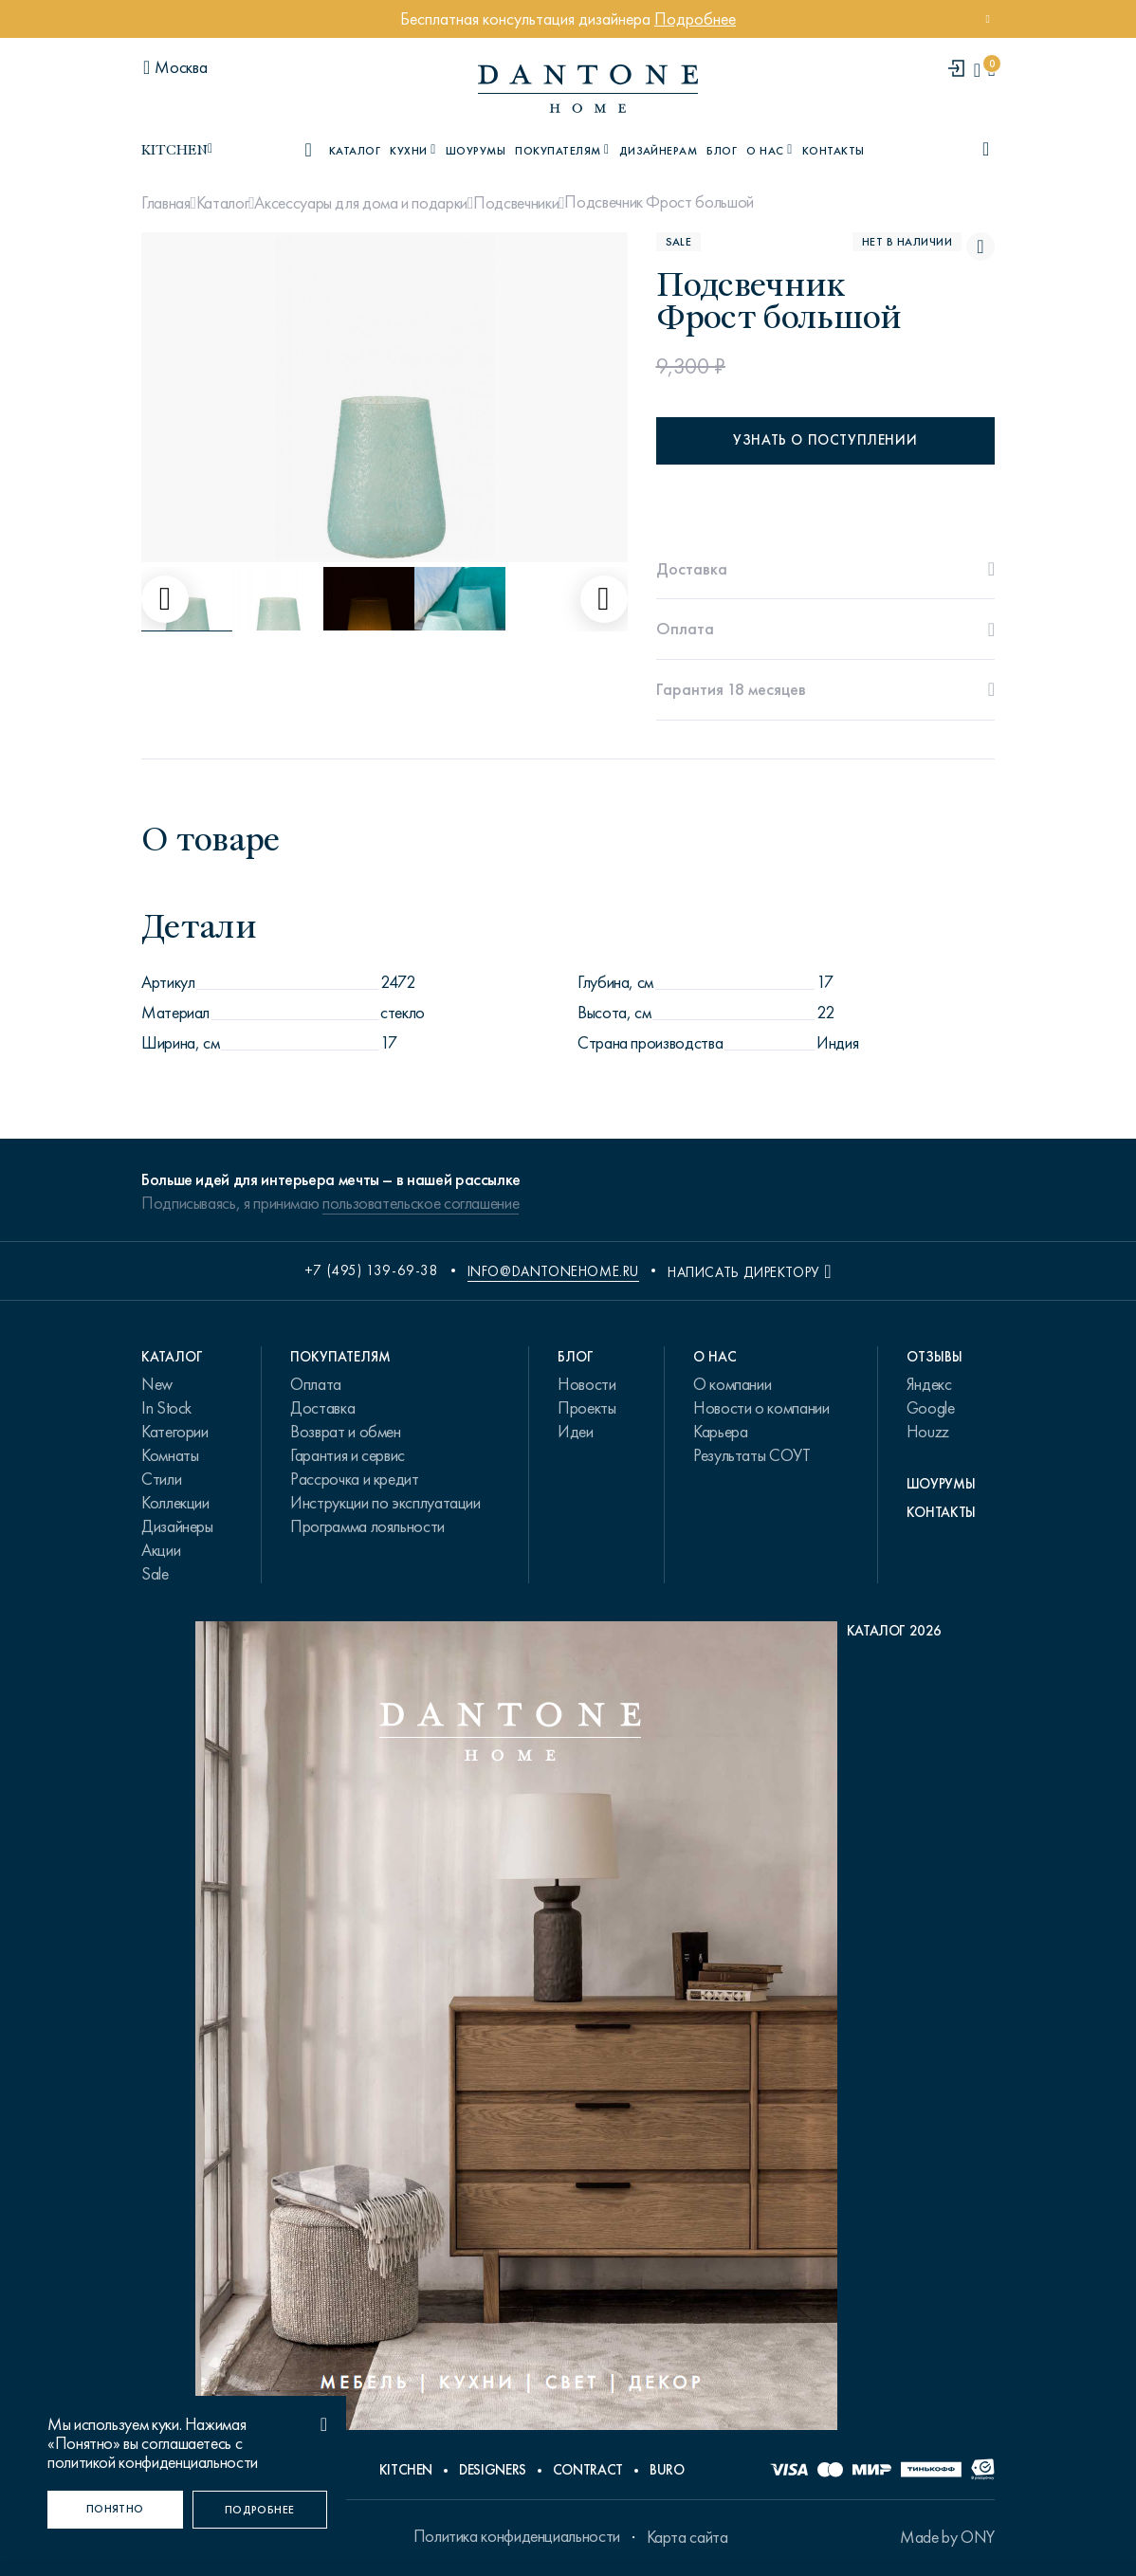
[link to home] (588, 88)
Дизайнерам (658, 150)
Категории (175, 1431)
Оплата (315, 1384)
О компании (732, 1384)
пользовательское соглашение (420, 1203)
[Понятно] (115, 2510)
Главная (165, 202)
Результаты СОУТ (752, 1455)
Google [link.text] (931, 1407)
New (157, 1384)
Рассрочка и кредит (354, 1479)
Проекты (586, 1407)
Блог (721, 150)
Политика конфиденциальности (516, 2536)
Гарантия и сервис (347, 1455)
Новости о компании (761, 1407)
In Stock (166, 1407)
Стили (161, 1479)
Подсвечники (516, 202)
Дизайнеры (177, 1526)
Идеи (576, 1431)
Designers (492, 2469)
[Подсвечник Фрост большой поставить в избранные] (980, 246)
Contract (588, 2469)
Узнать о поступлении (825, 439)
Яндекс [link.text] (929, 1384)
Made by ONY (947, 2537)
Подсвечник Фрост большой (658, 202)
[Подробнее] (260, 2510)
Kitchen (405, 2469)
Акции (160, 1550)
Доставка (322, 1407)
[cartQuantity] (991, 70)
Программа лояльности (367, 1526)
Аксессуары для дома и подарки (360, 202)
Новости (586, 1384)
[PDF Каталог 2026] (568, 2030)
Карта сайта (687, 2537)
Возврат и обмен (345, 1431)
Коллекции (175, 1502)
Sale (155, 1573)
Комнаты (169, 1455)
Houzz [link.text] (928, 1431)
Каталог (222, 202)
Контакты (833, 150)
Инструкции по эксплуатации (385, 1502)
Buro (667, 2469)
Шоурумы (475, 150)
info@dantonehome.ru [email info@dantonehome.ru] (553, 1271)
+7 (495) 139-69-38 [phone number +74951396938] (371, 1270)
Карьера (720, 1431)
